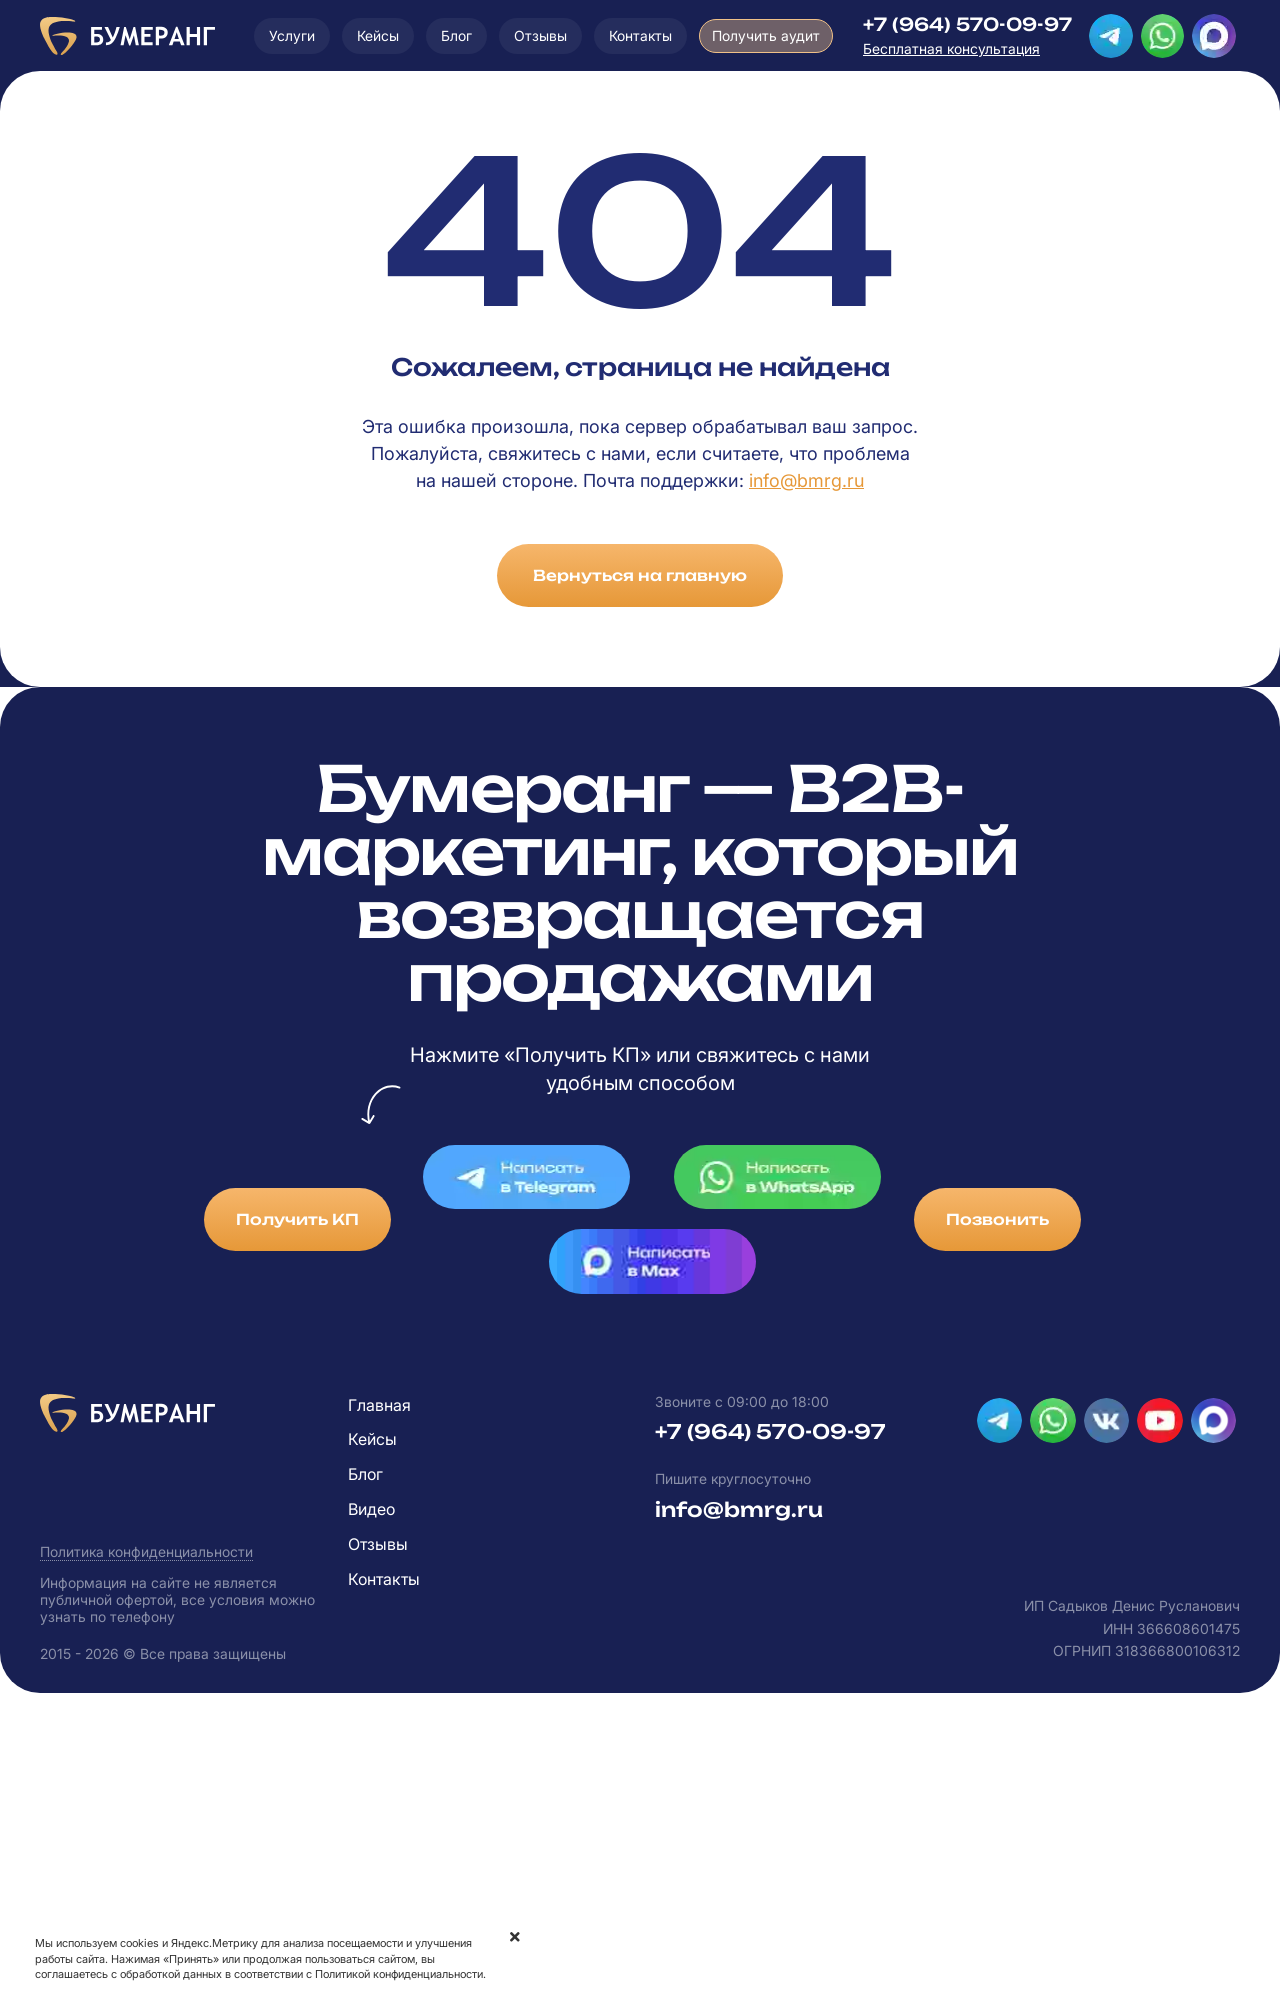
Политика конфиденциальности (146, 1551)
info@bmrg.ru (806, 480)
